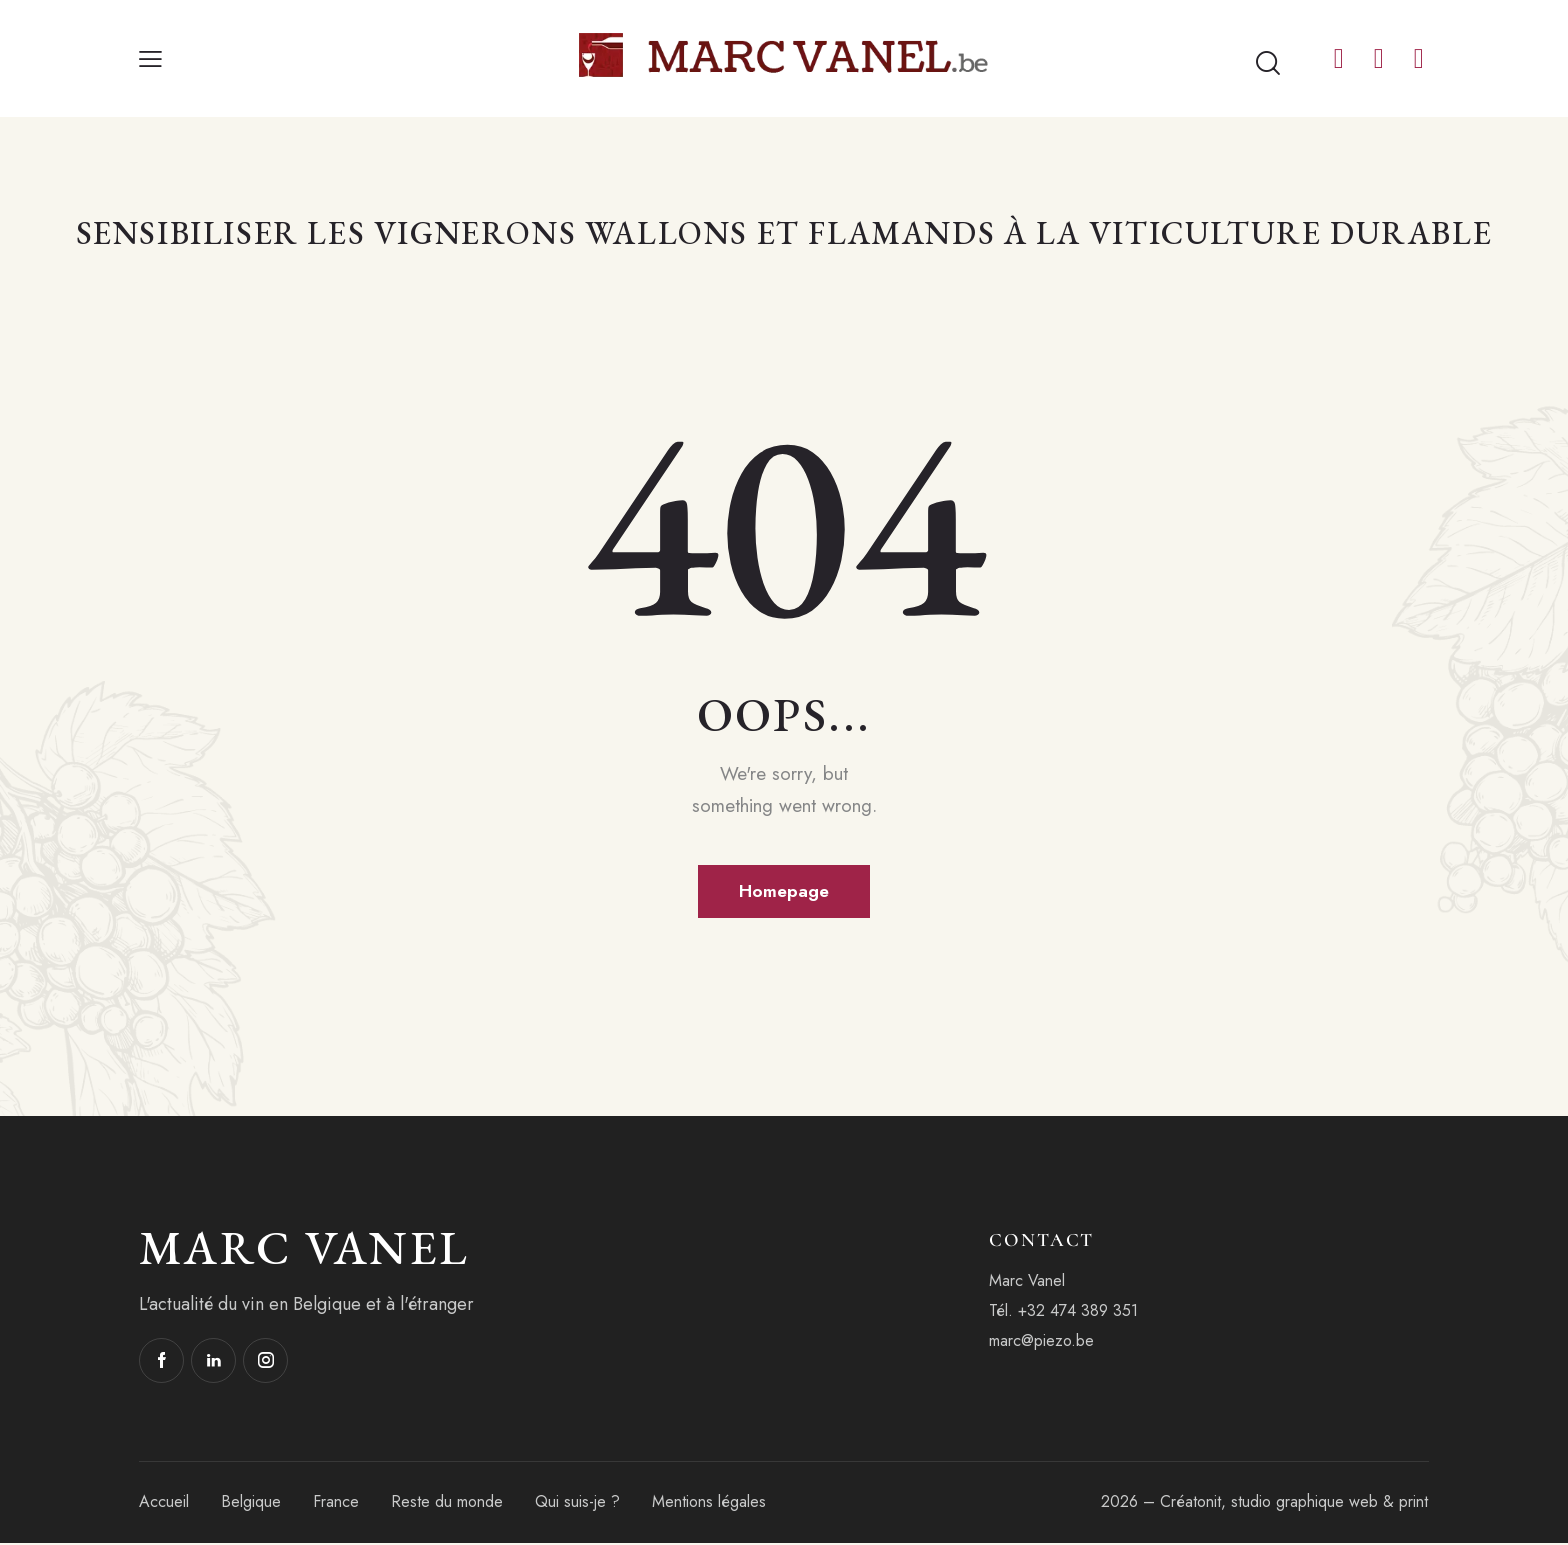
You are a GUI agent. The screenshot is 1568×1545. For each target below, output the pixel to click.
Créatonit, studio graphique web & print (1294, 1503)
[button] (150, 59)
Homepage (784, 892)
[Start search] (1268, 64)
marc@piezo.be (1041, 1342)
